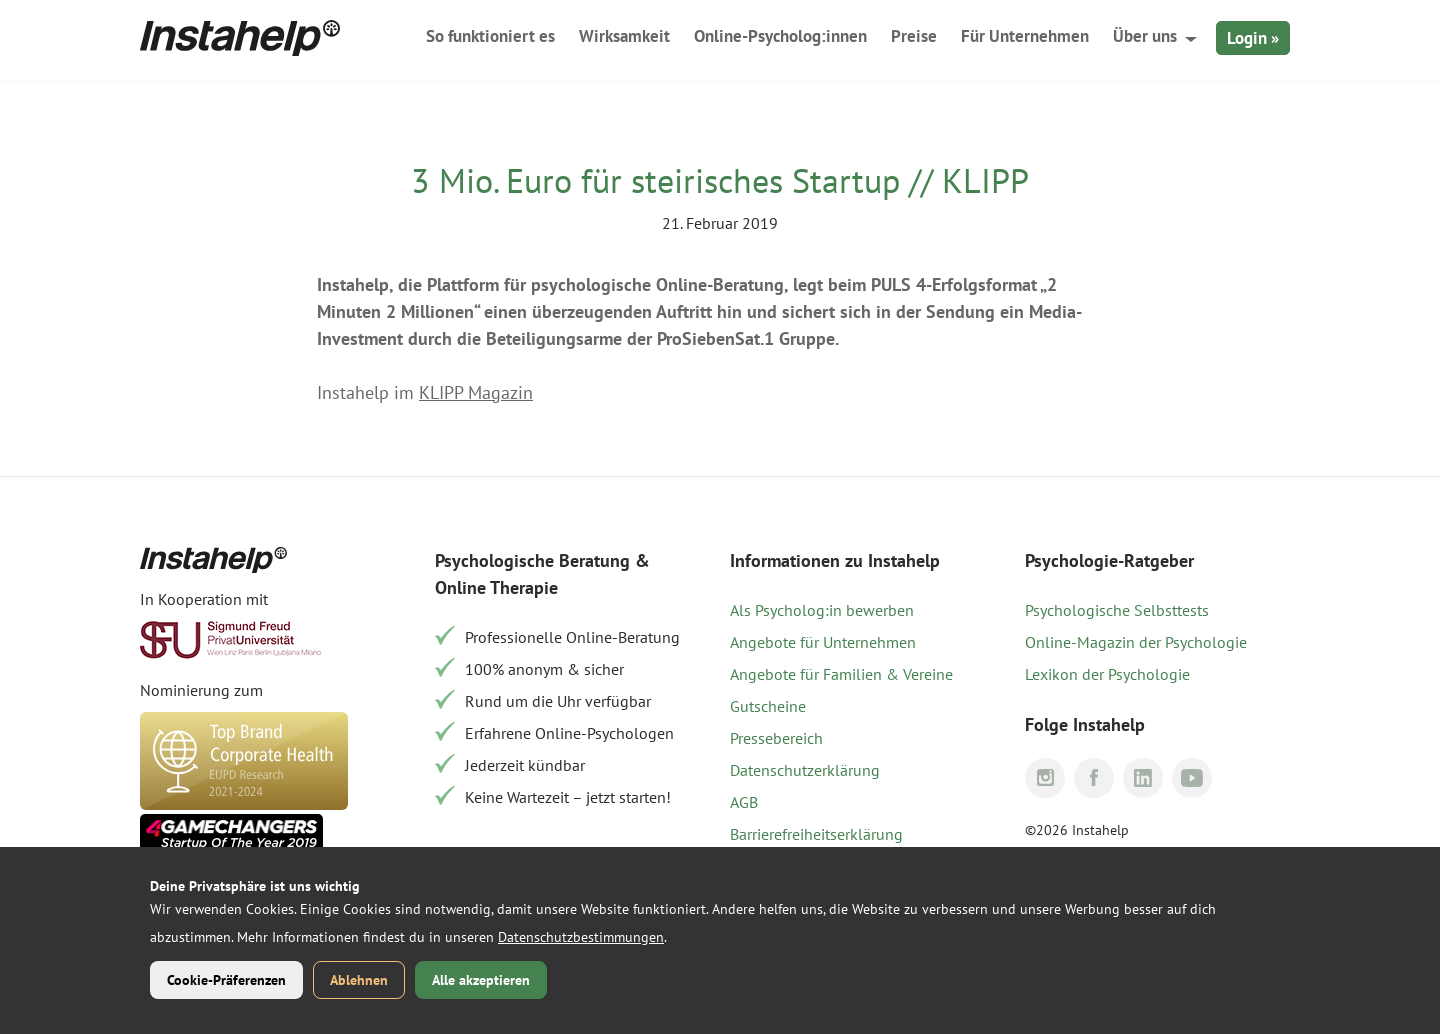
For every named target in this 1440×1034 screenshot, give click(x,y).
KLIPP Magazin (476, 392)
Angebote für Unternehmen (823, 642)
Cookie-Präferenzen (226, 980)
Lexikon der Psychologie (1107, 674)
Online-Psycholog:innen (780, 36)
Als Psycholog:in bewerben (822, 610)
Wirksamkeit (624, 36)
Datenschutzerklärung (805, 770)
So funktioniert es (490, 36)
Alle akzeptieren (481, 980)
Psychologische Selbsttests (1117, 610)
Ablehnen (359, 980)
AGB (744, 802)
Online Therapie (496, 587)
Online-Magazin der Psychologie (1136, 642)
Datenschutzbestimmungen (581, 937)
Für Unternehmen (1025, 36)
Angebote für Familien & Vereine (841, 674)
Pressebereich (776, 738)
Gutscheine (768, 706)
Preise (914, 36)
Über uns (1145, 36)
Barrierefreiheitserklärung (816, 834)
